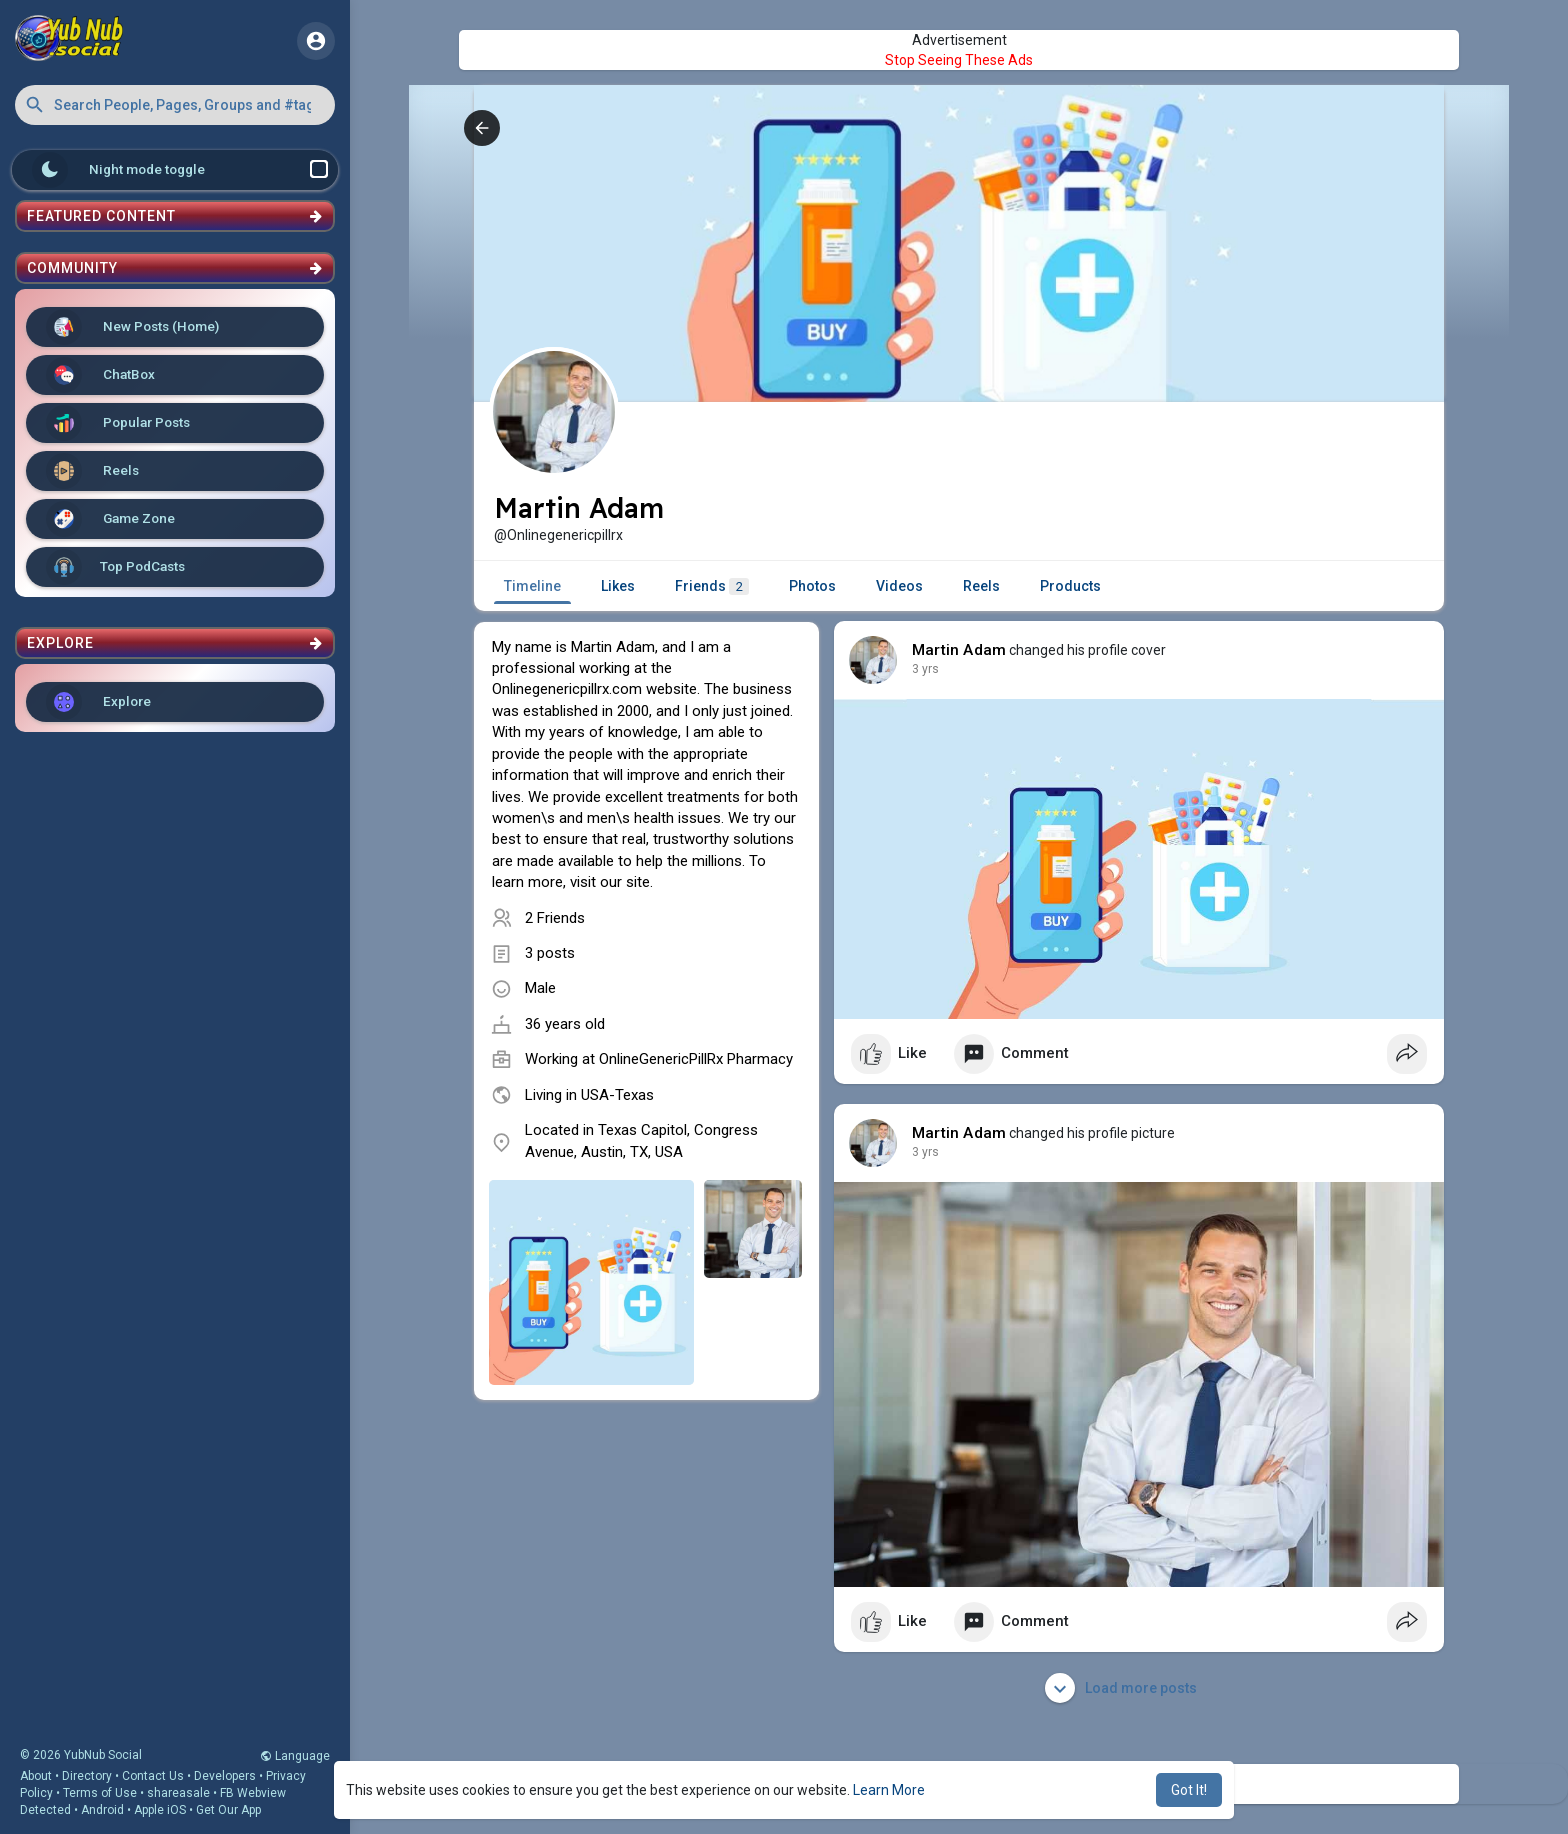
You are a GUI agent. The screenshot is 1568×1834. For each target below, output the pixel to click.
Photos (812, 586)
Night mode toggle (180, 170)
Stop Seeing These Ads (959, 60)
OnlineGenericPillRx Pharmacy (696, 1059)
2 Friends (555, 918)
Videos (899, 586)
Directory (87, 1776)
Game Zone (110, 519)
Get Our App (228, 1810)
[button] (175, 105)
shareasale (178, 1793)
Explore (98, 702)
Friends (712, 586)
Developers (225, 1776)
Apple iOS (160, 1810)
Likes (618, 586)
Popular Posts (118, 423)
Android (102, 1810)
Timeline (532, 586)
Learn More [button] (889, 1790)
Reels (92, 471)
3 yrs (925, 669)
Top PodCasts (115, 567)
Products (1070, 586)
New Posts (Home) (132, 327)
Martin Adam (959, 650)
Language (295, 1756)
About (36, 1776)
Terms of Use (100, 1793)
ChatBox (100, 375)
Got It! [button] (1189, 1790)
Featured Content (175, 216)
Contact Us (153, 1776)
